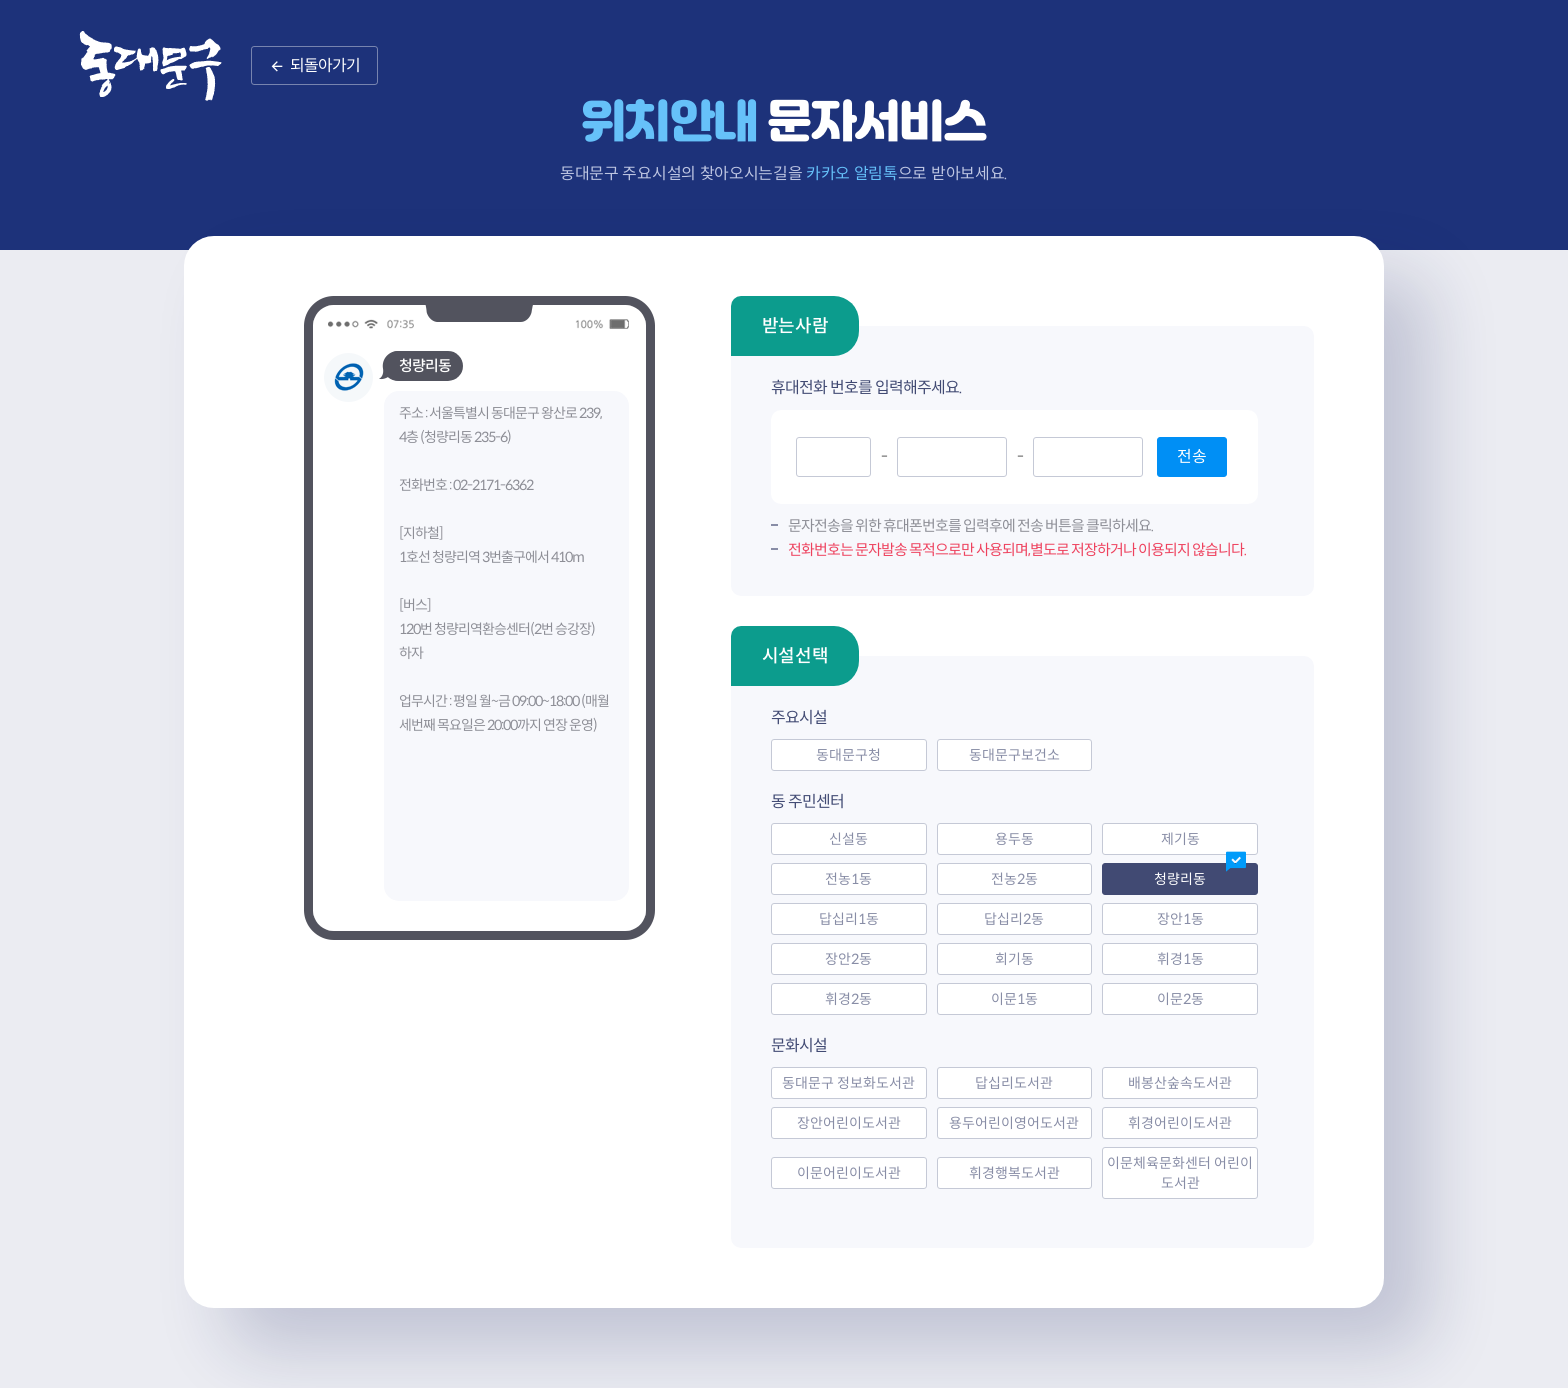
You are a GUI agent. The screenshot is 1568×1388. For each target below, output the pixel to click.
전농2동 (1014, 879)
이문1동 (1014, 999)
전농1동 (848, 879)
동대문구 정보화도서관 (848, 1083)
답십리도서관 (1014, 1083)
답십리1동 (849, 919)
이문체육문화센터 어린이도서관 (1180, 1173)
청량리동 (1180, 879)
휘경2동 (848, 999)
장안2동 (848, 959)
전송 (1192, 456)
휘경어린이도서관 (1180, 1123)
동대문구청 (848, 755)
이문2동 (1180, 999)
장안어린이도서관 (849, 1123)
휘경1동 (1180, 959)
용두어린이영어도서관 (1014, 1123)
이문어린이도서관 (849, 1173)
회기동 (1014, 959)
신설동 (848, 839)
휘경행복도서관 (1014, 1173)
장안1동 (1180, 919)
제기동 (1180, 839)
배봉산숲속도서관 (1180, 1083)
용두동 (1014, 839)
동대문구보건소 (1014, 755)
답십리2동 (1014, 919)
